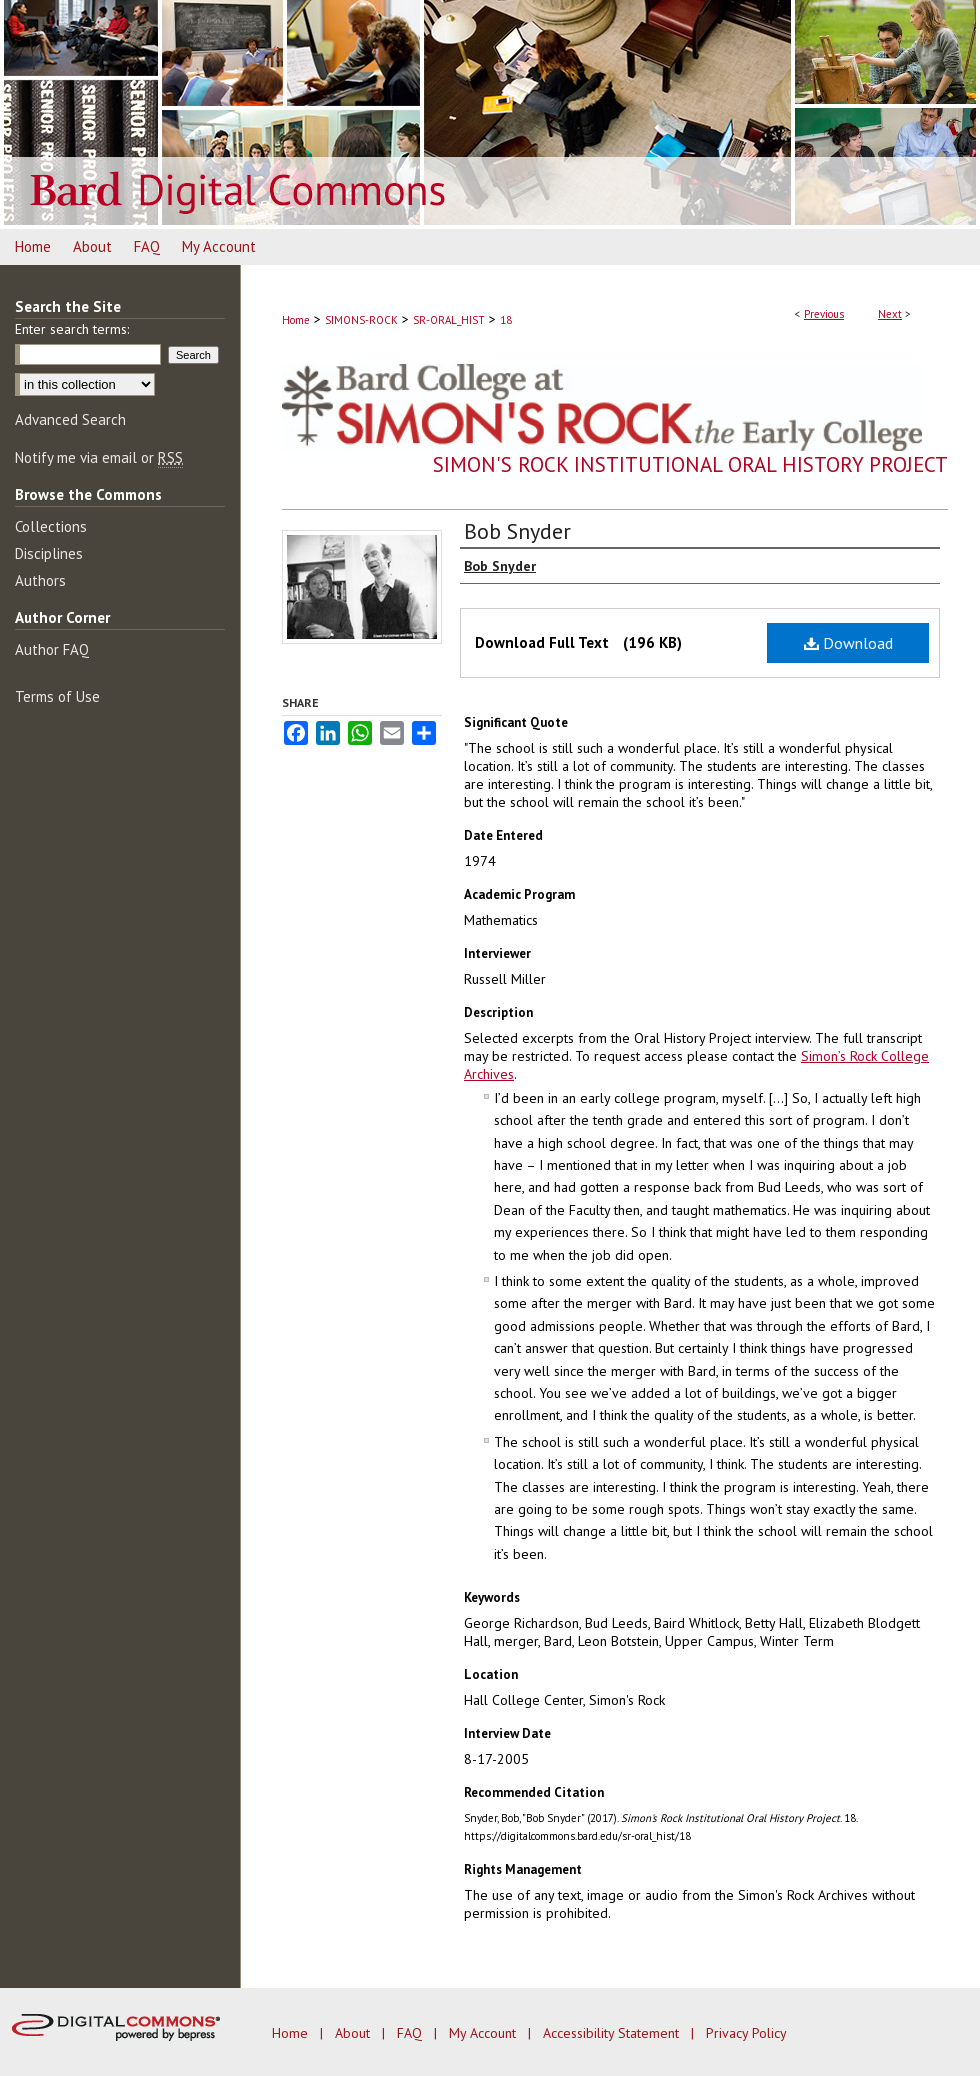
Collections (51, 526)
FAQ (411, 2033)
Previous (824, 314)
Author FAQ (52, 649)
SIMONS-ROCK (361, 320)
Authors (40, 580)
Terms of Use (57, 696)
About (354, 2033)
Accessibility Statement (613, 2033)
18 (506, 320)
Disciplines (49, 553)
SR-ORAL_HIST (449, 320)
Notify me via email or (99, 457)
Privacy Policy (746, 2033)
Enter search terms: (72, 329)
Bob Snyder (517, 531)
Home (296, 320)
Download (848, 643)
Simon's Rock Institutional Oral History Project (690, 464)
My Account (484, 2033)
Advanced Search (70, 419)
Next (890, 314)
